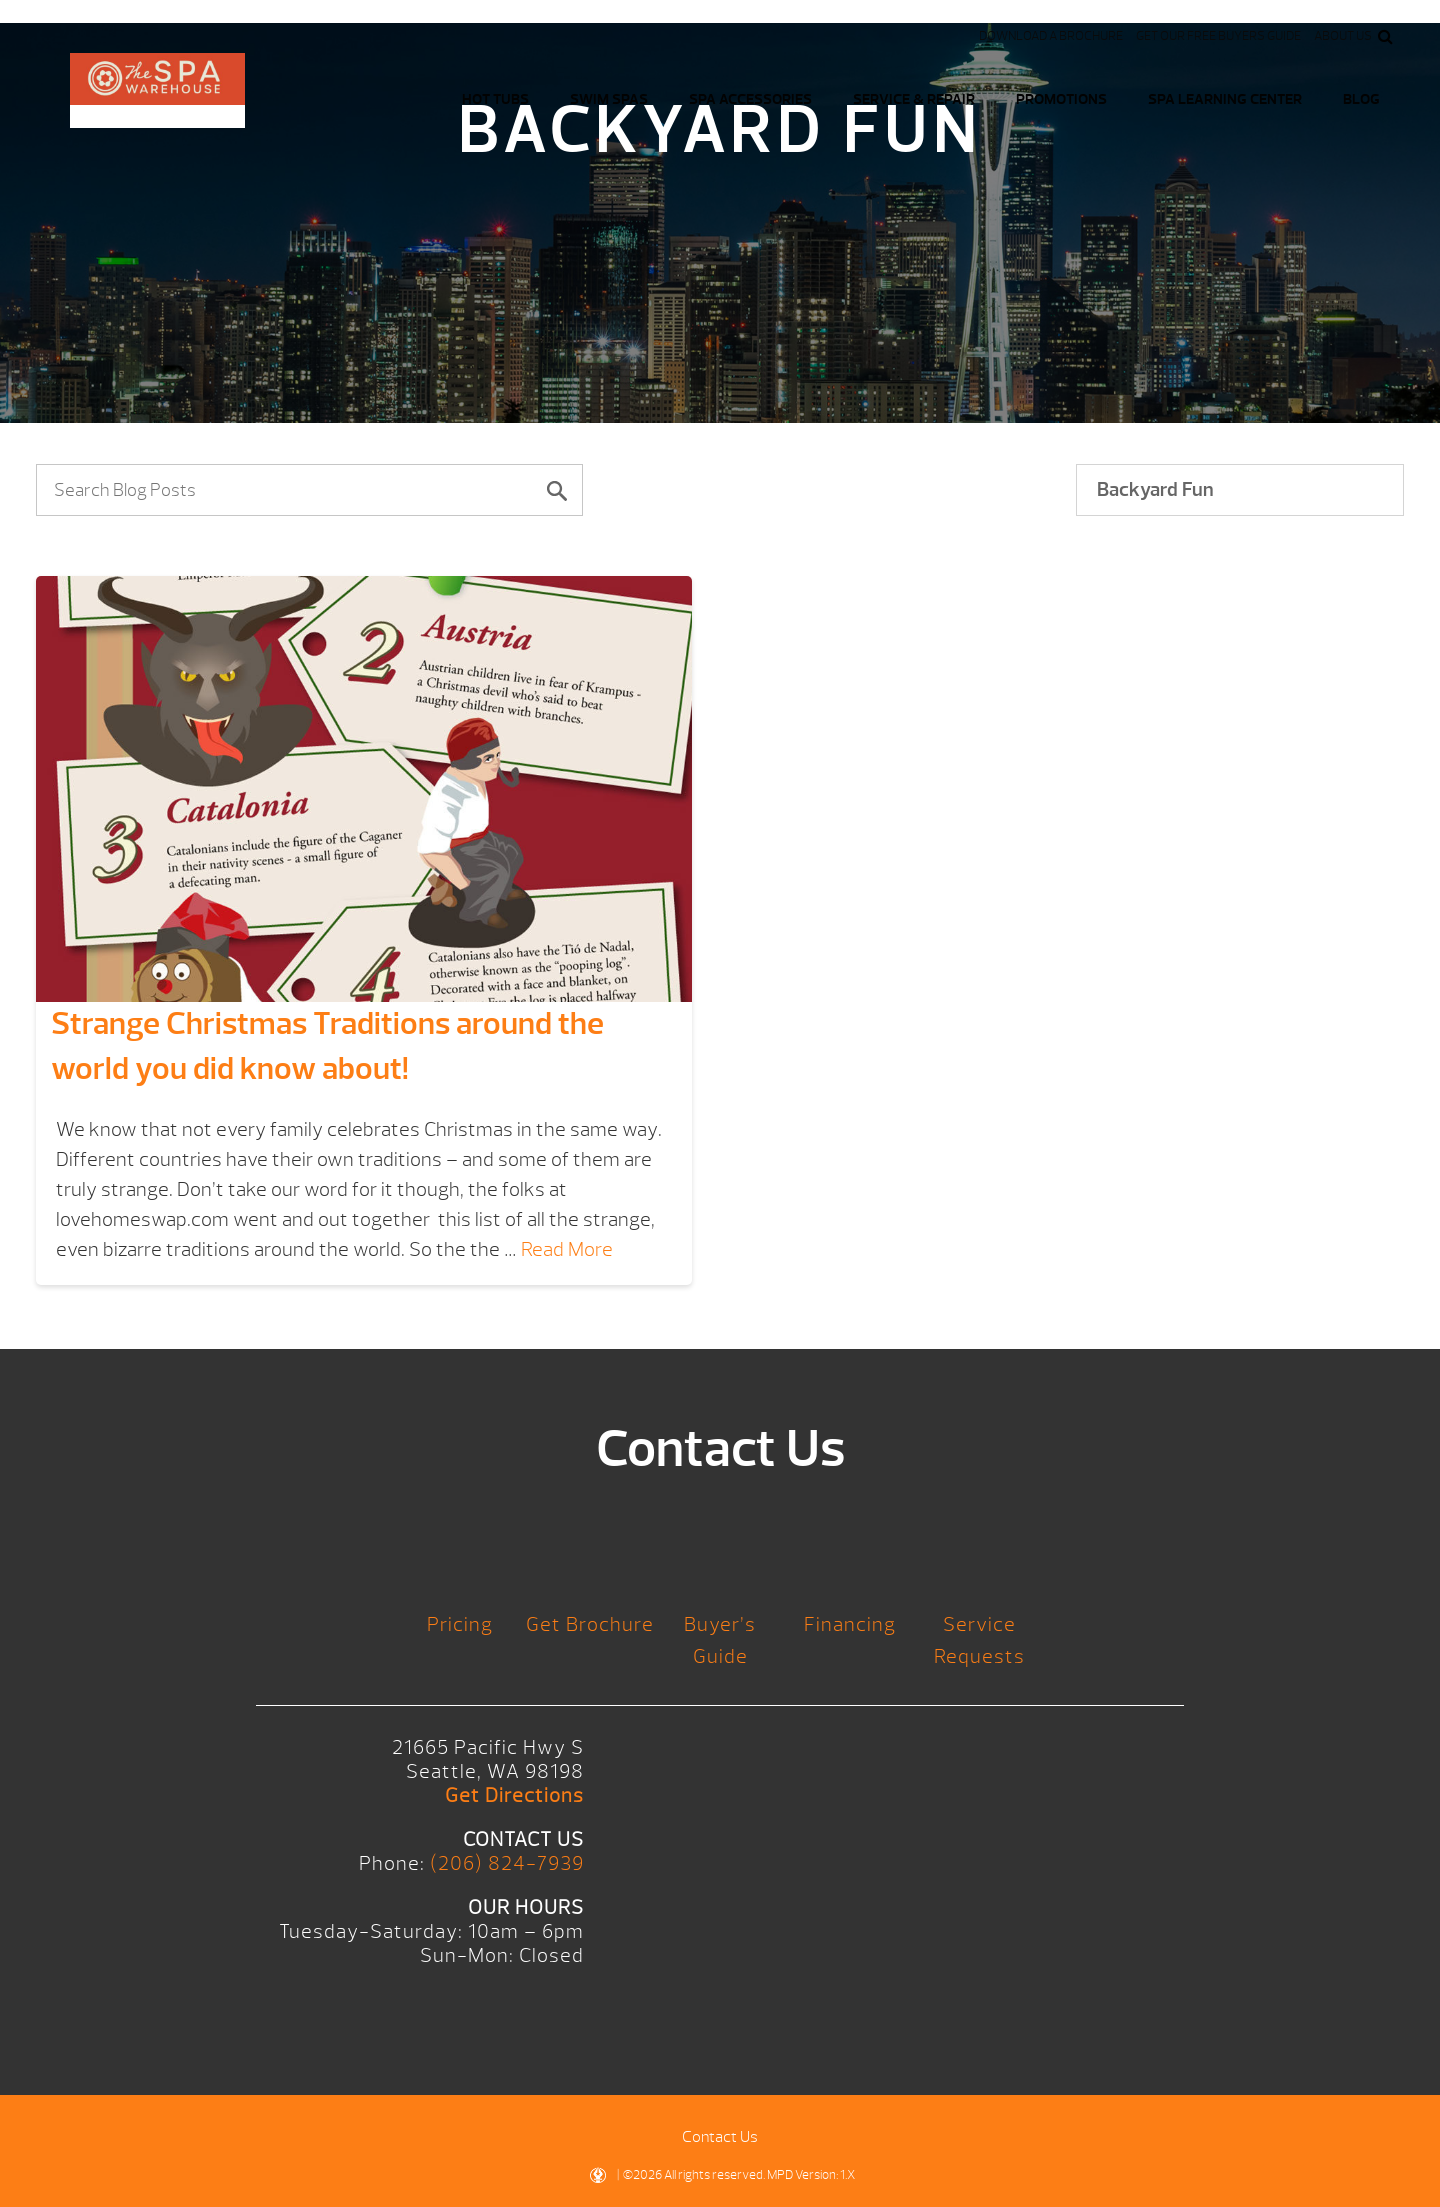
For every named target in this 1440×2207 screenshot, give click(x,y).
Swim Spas (609, 99)
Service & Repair (914, 99)
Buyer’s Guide (720, 1640)
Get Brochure (590, 1624)
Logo (157, 90)
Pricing (460, 1624)
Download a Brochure (1051, 36)
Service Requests (979, 1640)
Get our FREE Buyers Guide (1218, 36)
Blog (1361, 99)
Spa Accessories (750, 99)
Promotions (1061, 99)
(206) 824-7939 (507, 1863)
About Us (1343, 36)
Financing (850, 1624)
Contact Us (720, 2137)
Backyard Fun (1155, 489)
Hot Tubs (495, 99)
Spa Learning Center (1225, 99)
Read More (567, 1249)
